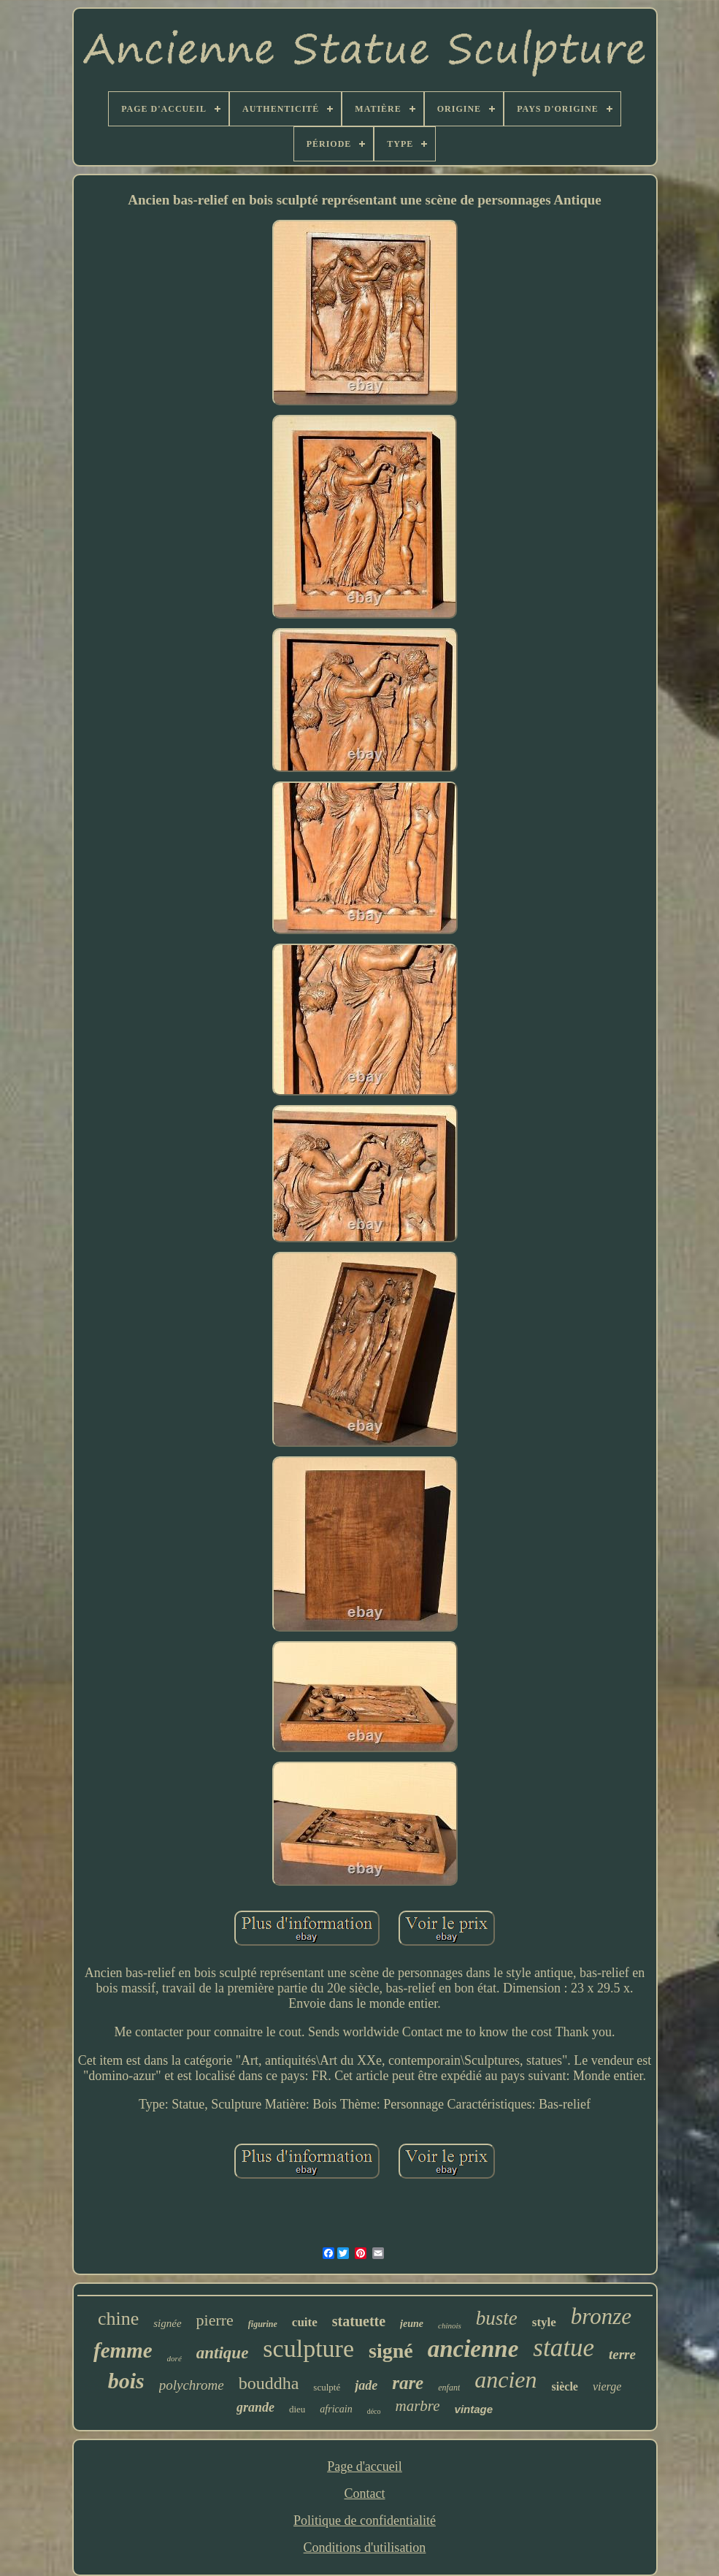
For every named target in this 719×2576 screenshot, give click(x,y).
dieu (297, 2409)
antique (222, 2353)
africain (336, 2409)
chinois (449, 2325)
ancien (505, 2379)
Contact (364, 2493)
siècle (565, 2386)
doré (174, 2358)
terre (622, 2354)
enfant (449, 2387)
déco (374, 2411)
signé (391, 2350)
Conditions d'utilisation (365, 2547)
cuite (305, 2322)
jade (366, 2385)
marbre (418, 2406)
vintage (474, 2409)
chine (118, 2318)
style (544, 2322)
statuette (358, 2321)
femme (123, 2350)
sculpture (308, 2348)
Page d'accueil (364, 2466)
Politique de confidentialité (364, 2520)
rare (407, 2383)
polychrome (191, 2385)
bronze (601, 2316)
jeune (411, 2323)
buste (497, 2318)
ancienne (473, 2349)
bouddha (269, 2383)
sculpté (326, 2387)
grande (255, 2407)
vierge (607, 2386)
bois (126, 2381)
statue (563, 2348)
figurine (262, 2324)
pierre (215, 2320)
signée (167, 2323)
